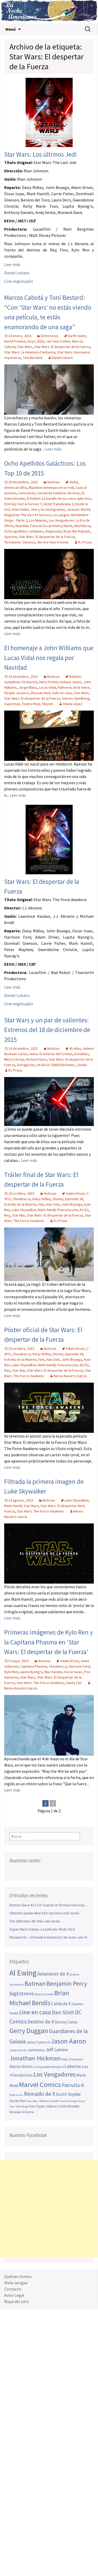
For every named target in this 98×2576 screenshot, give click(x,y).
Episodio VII (74, 1199)
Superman (12, 703)
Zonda (82, 1064)
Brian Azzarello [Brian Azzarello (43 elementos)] (44, 1994)
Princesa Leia (67, 1209)
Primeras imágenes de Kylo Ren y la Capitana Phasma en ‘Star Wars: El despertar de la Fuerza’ (48, 1642)
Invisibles (81, 1054)
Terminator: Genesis (20, 542)
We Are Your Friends (53, 542)
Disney (58, 1199)
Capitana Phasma (33, 1666)
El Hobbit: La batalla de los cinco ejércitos (59, 498)
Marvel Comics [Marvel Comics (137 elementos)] (40, 2084)
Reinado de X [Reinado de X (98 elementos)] (39, 2093)
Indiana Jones (71, 682)
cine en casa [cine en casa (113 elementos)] (35, 2012)
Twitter (23, 1870)
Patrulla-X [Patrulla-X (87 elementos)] (73, 2085)
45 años (75, 1048)
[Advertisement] (49, 2209)
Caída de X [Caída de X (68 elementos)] (61, 2004)
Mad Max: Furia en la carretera (38, 525)
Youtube (33, 1870)
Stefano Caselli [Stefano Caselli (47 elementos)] (49, 2101)
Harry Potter (48, 682)
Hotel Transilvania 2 (58, 504)
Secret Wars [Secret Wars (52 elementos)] (17, 2101)
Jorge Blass (28, 687)
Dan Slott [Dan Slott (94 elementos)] (63, 2012)
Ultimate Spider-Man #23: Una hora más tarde (44, 1913)
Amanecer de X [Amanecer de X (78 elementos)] (53, 1974)
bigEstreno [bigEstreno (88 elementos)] (21, 1993)
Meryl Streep (14, 1059)
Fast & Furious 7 (29, 504)
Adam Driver (75, 1193)
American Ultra (15, 487)
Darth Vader (77, 335)
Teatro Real (31, 703)
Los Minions (38, 520)
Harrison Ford (79, 1666)
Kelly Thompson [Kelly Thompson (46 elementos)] (72, 2059)
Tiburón (47, 703)
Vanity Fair (74, 1682)
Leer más (12, 264)
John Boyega (72, 1204)
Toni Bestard (32, 357)
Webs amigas (16, 2282)
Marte (68, 525)
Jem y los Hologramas (48, 509)
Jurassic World (78, 509)
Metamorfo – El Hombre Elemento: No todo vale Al (48, 1937)
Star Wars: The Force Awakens (40, 1511)
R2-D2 (84, 1209)
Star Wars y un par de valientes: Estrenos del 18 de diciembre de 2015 (47, 1030)
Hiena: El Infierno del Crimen (50, 1054)
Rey (7, 1215)
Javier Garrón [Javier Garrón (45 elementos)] (18, 2050)
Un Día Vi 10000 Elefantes (56, 1064)
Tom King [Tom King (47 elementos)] (21, 2106)
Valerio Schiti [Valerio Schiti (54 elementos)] (56, 2106)
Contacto (12, 2289)
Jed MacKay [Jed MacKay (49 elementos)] (36, 2050)
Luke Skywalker (24, 1209)
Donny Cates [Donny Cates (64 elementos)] (66, 2021)
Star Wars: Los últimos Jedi (40, 154)
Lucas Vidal (47, 687)
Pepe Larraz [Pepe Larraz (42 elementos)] (16, 2095)
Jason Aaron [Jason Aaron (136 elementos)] (68, 2041)
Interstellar (20, 509)
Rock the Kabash (77, 531)
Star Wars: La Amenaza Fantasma (29, 352)
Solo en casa (62, 693)
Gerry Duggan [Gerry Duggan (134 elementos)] (28, 2030)
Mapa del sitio (16, 2301)
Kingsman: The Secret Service (27, 514)
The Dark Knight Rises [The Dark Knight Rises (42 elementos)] (72, 2101)
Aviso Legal (14, 2295)
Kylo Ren (11, 1671)
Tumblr (53, 1870)
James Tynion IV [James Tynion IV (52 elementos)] (38, 2042)
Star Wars (24, 346)
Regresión (53, 531)
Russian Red (40, 693)
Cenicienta (26, 493)
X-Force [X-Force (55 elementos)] (28, 2112)
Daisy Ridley (41, 1199)
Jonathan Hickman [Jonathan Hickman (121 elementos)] (35, 2058)
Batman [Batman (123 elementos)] (35, 1983)
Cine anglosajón (18, 281)
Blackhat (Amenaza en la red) (51, 487)
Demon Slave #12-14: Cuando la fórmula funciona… (48, 1905)
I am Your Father (57, 341)
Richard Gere (36, 1059)
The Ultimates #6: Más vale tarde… (36, 1921)
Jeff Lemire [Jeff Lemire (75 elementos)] (56, 2050)
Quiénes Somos (18, 2276)
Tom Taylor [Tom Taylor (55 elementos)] (37, 2106)
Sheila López (73, 703)
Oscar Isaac (73, 1671)
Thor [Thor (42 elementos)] (12, 2106)
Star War (18, 1215)
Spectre (10, 536)
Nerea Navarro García (70, 1376)
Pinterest (43, 1870)
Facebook (14, 1870)
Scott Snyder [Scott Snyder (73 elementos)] (68, 2094)
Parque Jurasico (16, 693)
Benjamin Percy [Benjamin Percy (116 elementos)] (67, 1983)
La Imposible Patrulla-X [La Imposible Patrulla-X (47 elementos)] (48, 2067)
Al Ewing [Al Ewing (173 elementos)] (23, 1973)
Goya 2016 (35, 341)
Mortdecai (82, 525)
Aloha (73, 482)
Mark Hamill (46, 1209)
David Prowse (15, 341)
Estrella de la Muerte (20, 1204)
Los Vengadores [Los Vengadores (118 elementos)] (54, 2074)
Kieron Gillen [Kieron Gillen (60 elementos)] (20, 2066)
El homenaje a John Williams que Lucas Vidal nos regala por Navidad (48, 658)
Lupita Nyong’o (31, 1671)
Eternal (9, 504)
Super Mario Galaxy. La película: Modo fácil (42, 1929)
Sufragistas (26, 1064)
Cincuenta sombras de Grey (58, 493)
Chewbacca (22, 1199)
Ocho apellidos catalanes (24, 531)
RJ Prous (85, 542)
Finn (41, 1204)
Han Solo (53, 1204)
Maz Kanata (53, 1671)
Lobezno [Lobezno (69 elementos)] (73, 2066)
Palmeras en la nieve (74, 687)
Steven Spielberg (75, 698)
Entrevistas (50, 335)
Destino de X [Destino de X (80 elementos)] (40, 2021)
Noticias (53, 482)
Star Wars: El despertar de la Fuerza (62, 346)
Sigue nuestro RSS (63, 1870)
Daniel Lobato (17, 272)
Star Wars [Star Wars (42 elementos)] (32, 2101)
